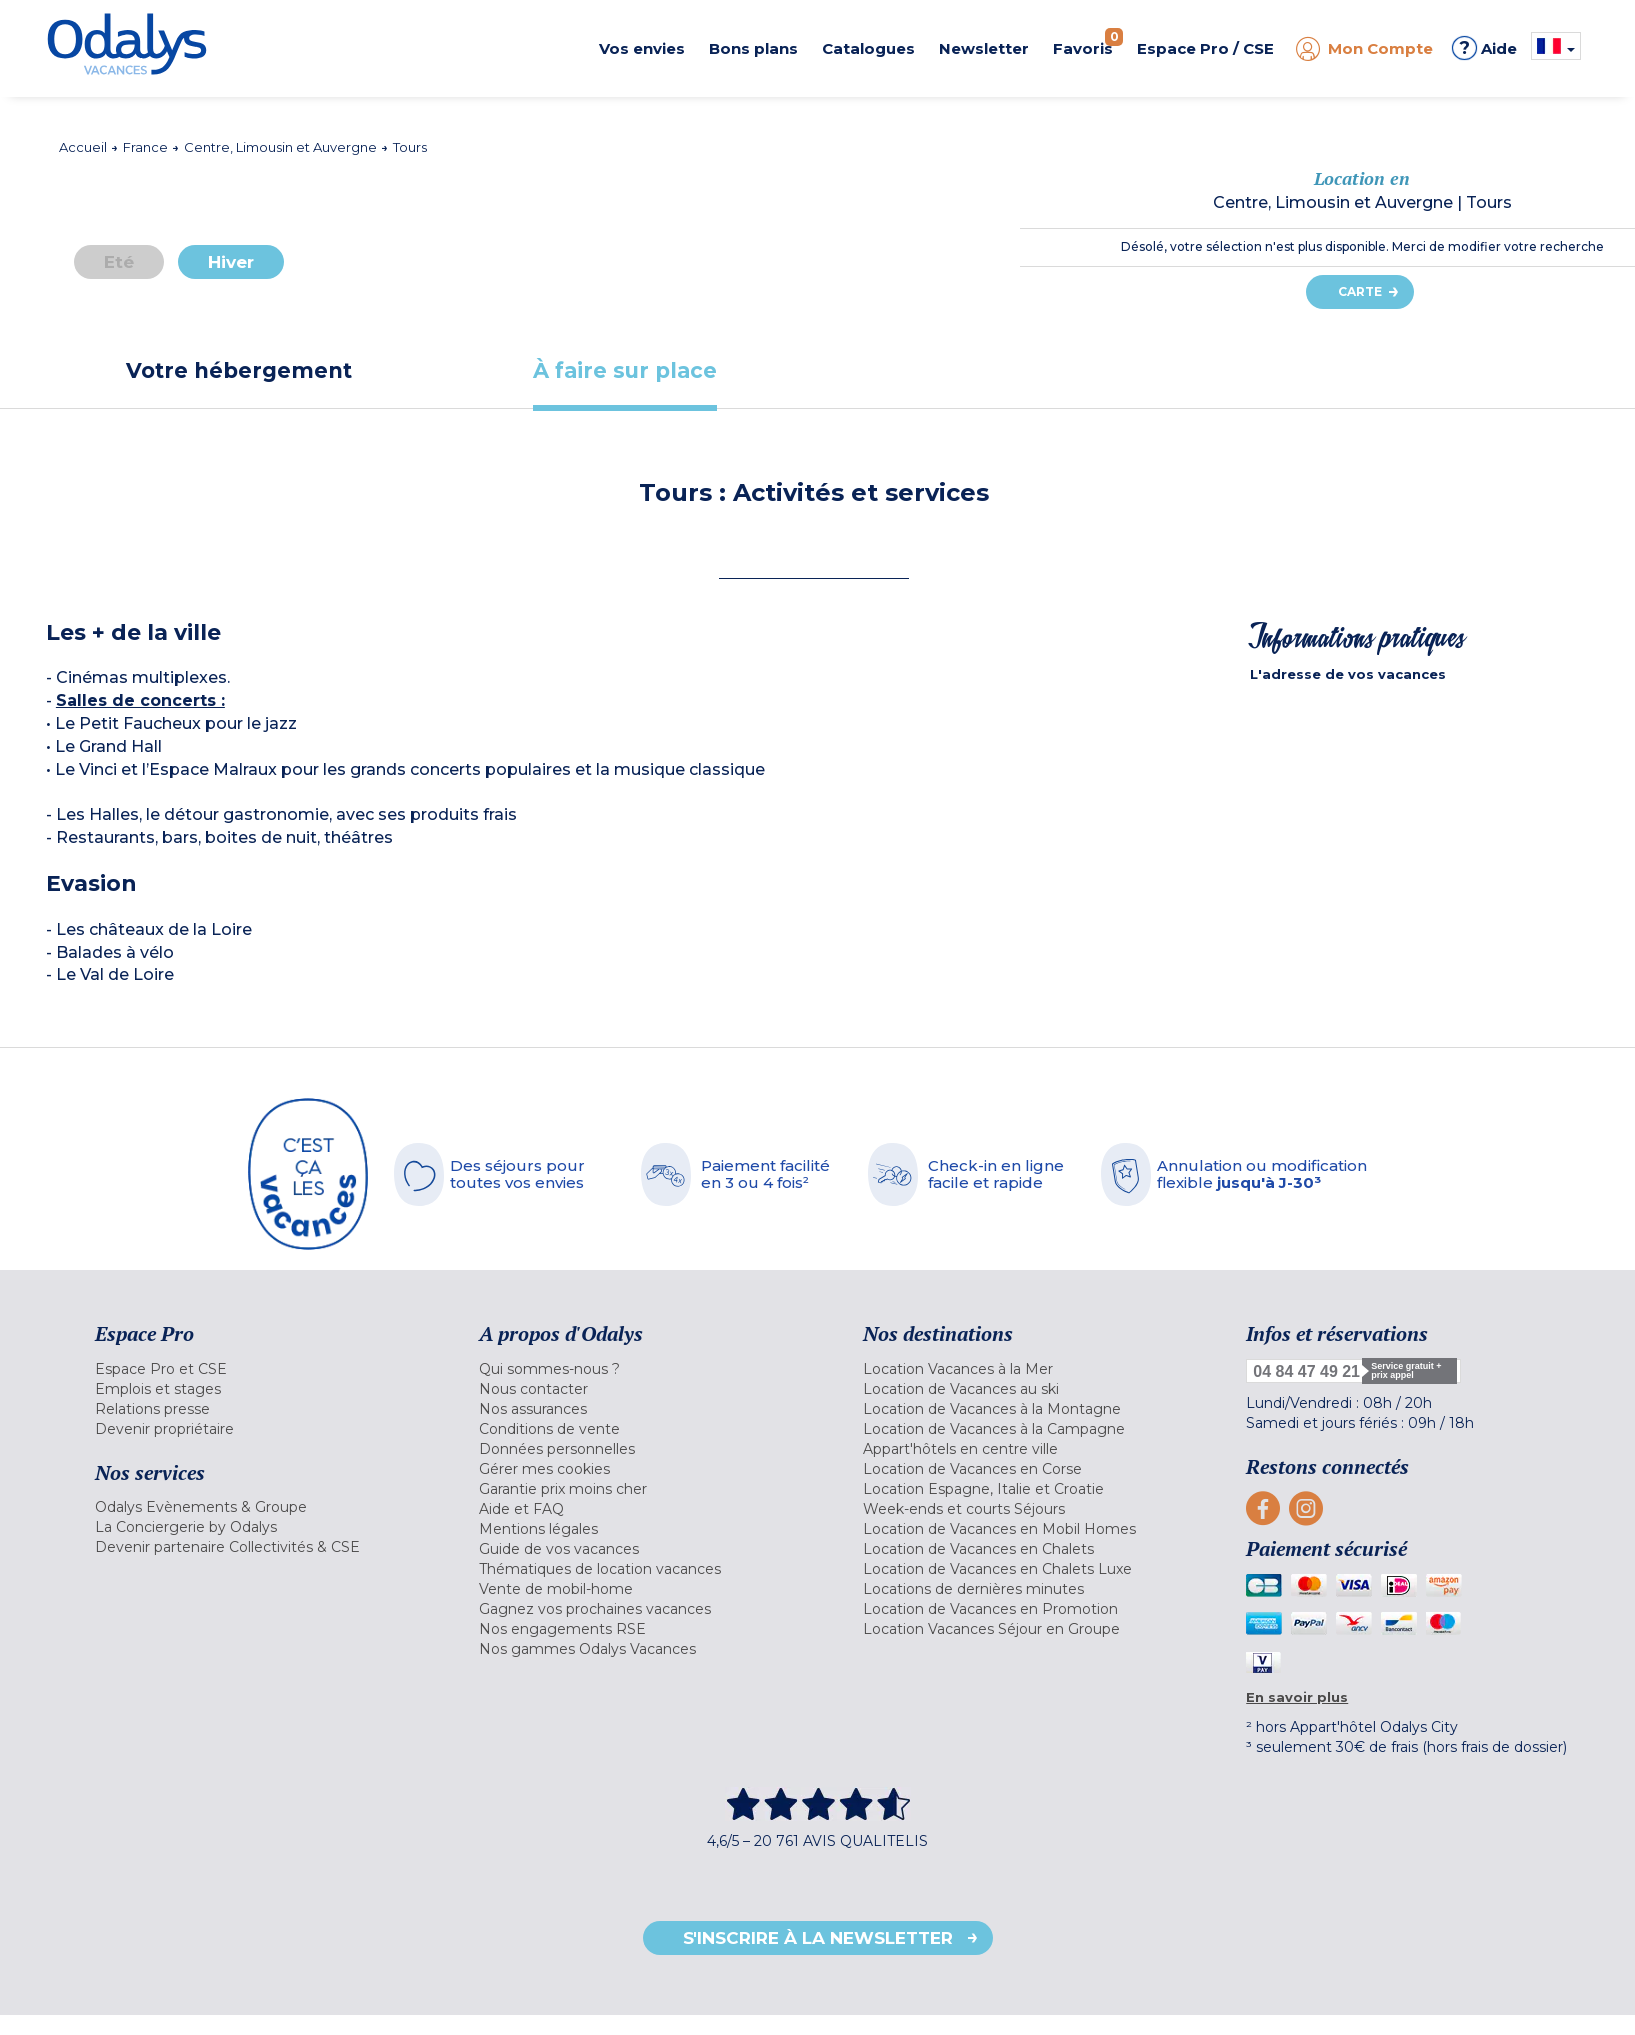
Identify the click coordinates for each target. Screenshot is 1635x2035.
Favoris (1088, 43)
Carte (1360, 291)
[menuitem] (262, 1369)
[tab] (239, 370)
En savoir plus (1297, 1697)
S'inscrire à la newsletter (818, 1938)
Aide (1484, 48)
